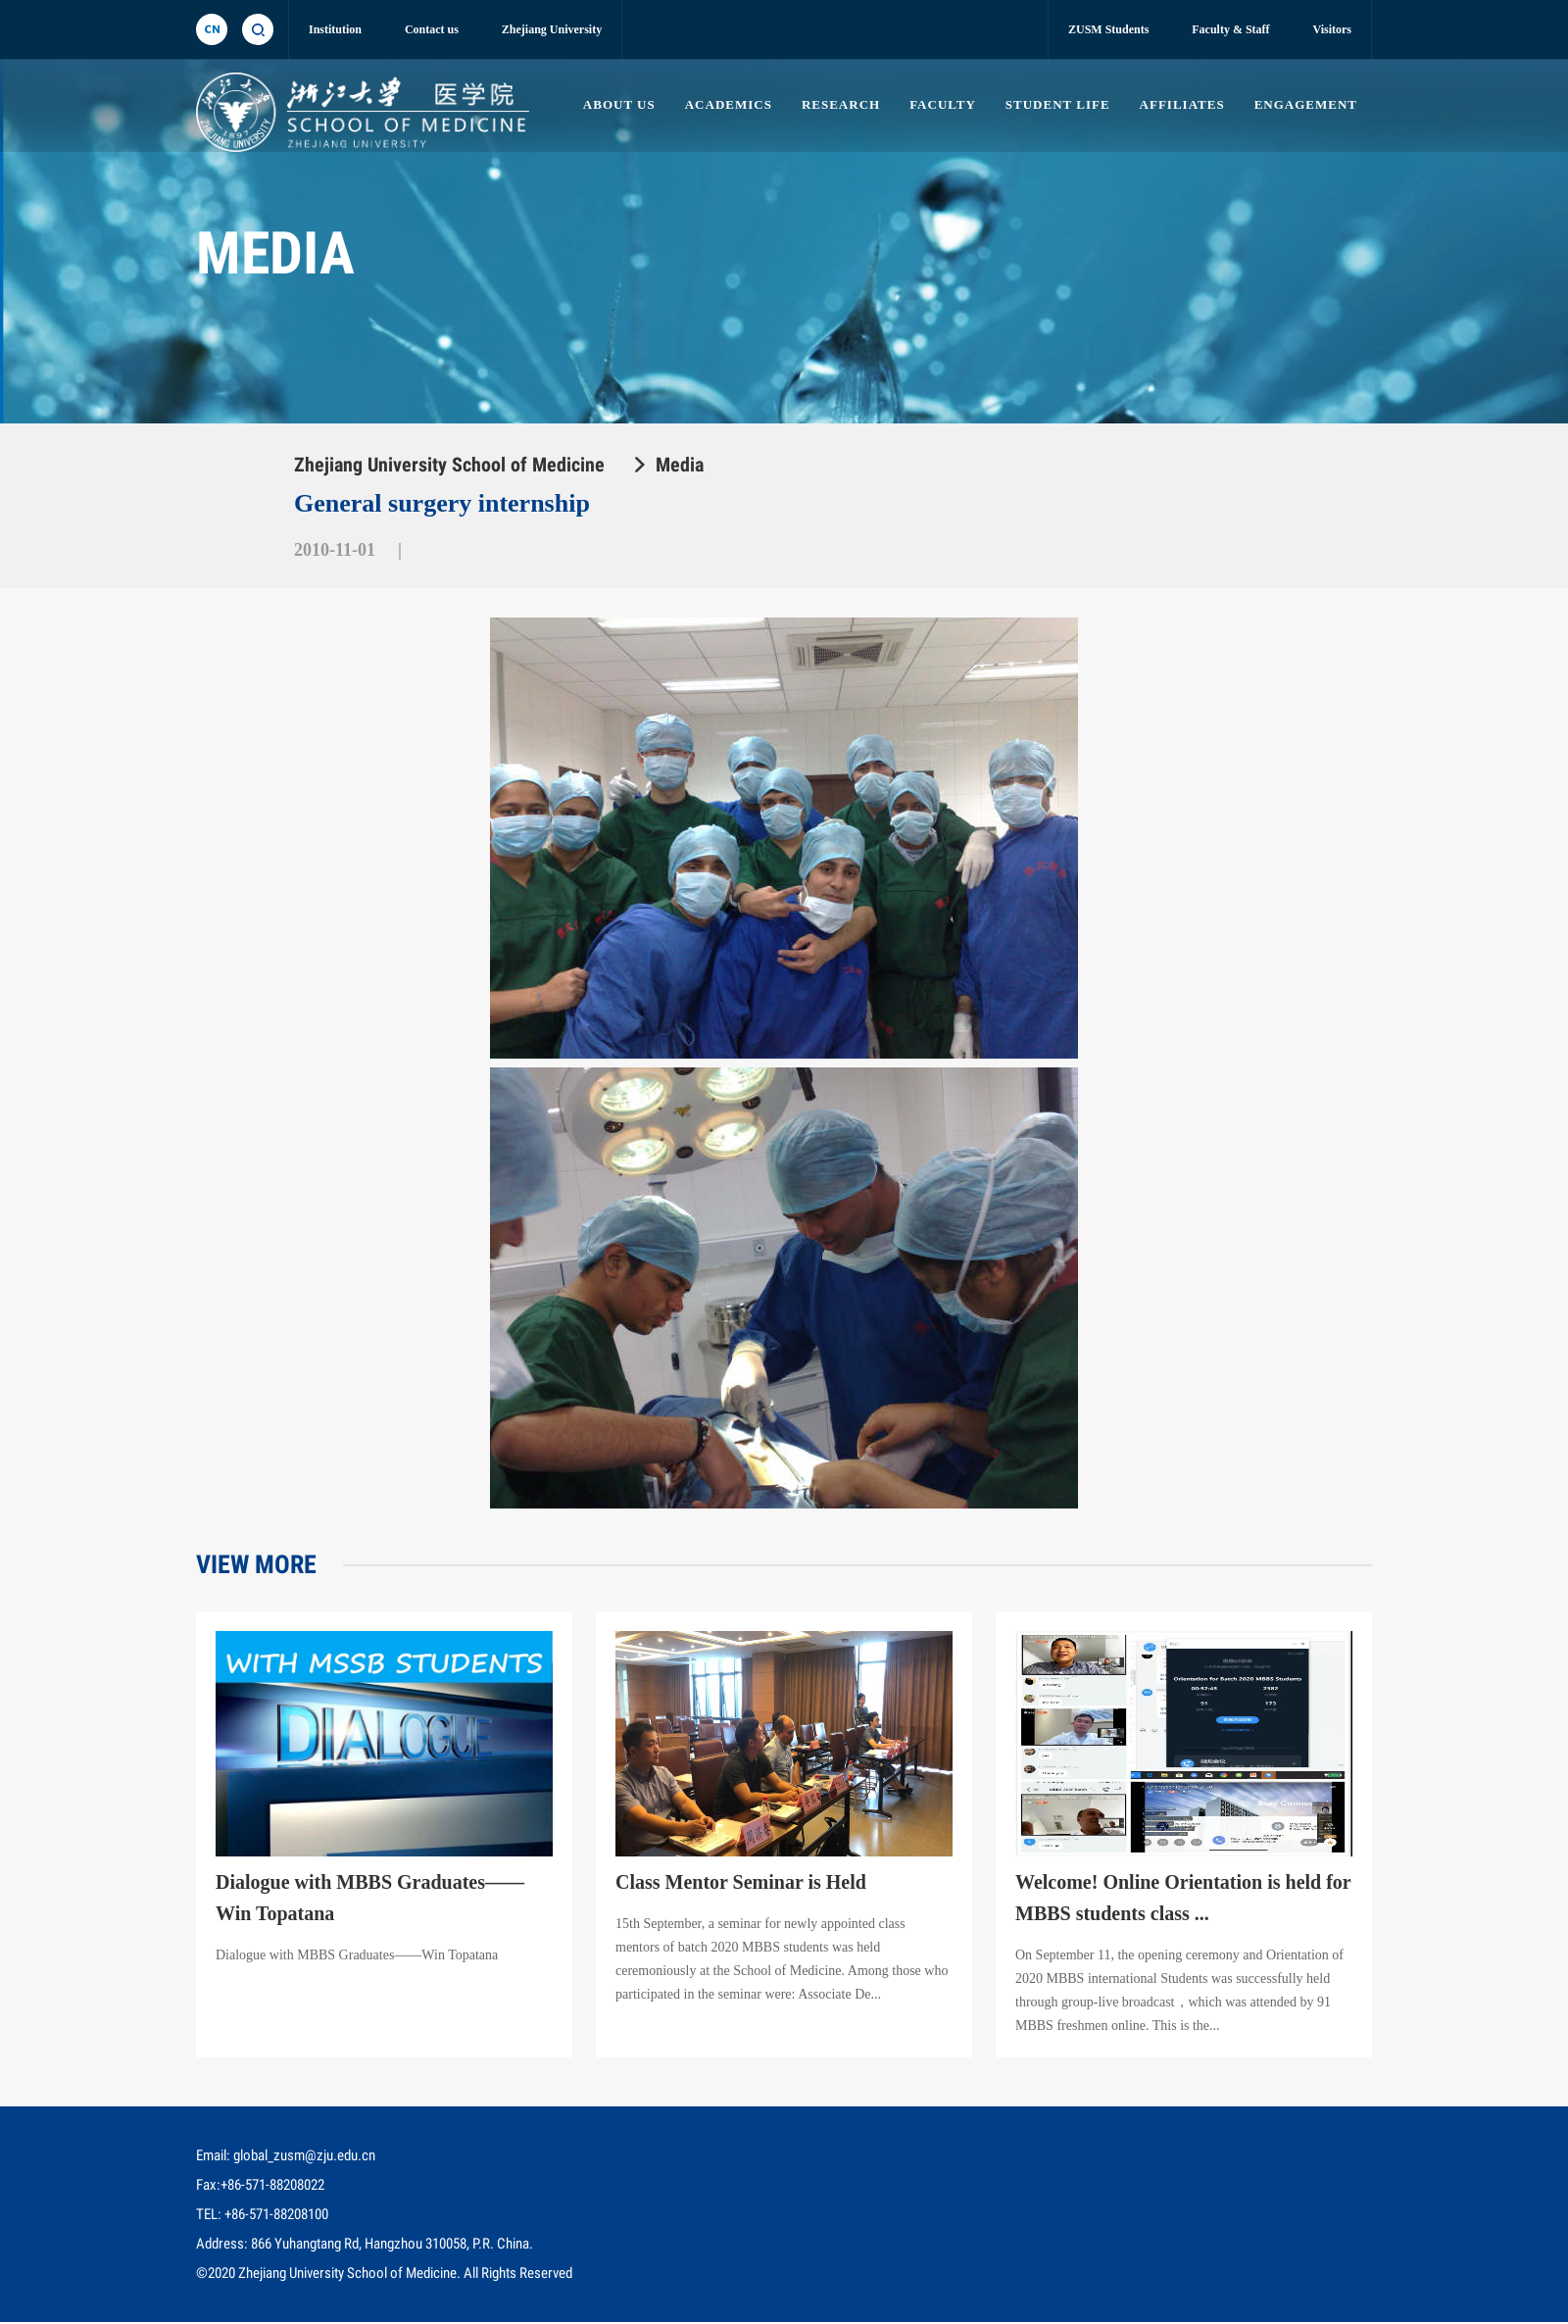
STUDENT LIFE (1055, 104)
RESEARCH (836, 104)
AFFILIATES (1181, 104)
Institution (335, 29)
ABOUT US (613, 104)
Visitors (1331, 29)
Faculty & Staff (1230, 29)
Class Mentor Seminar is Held (740, 1887)
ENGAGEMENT (1305, 104)
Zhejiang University (552, 29)
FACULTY (939, 104)
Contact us (432, 29)
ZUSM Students (1108, 29)
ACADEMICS (723, 104)
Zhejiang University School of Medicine (449, 464)
